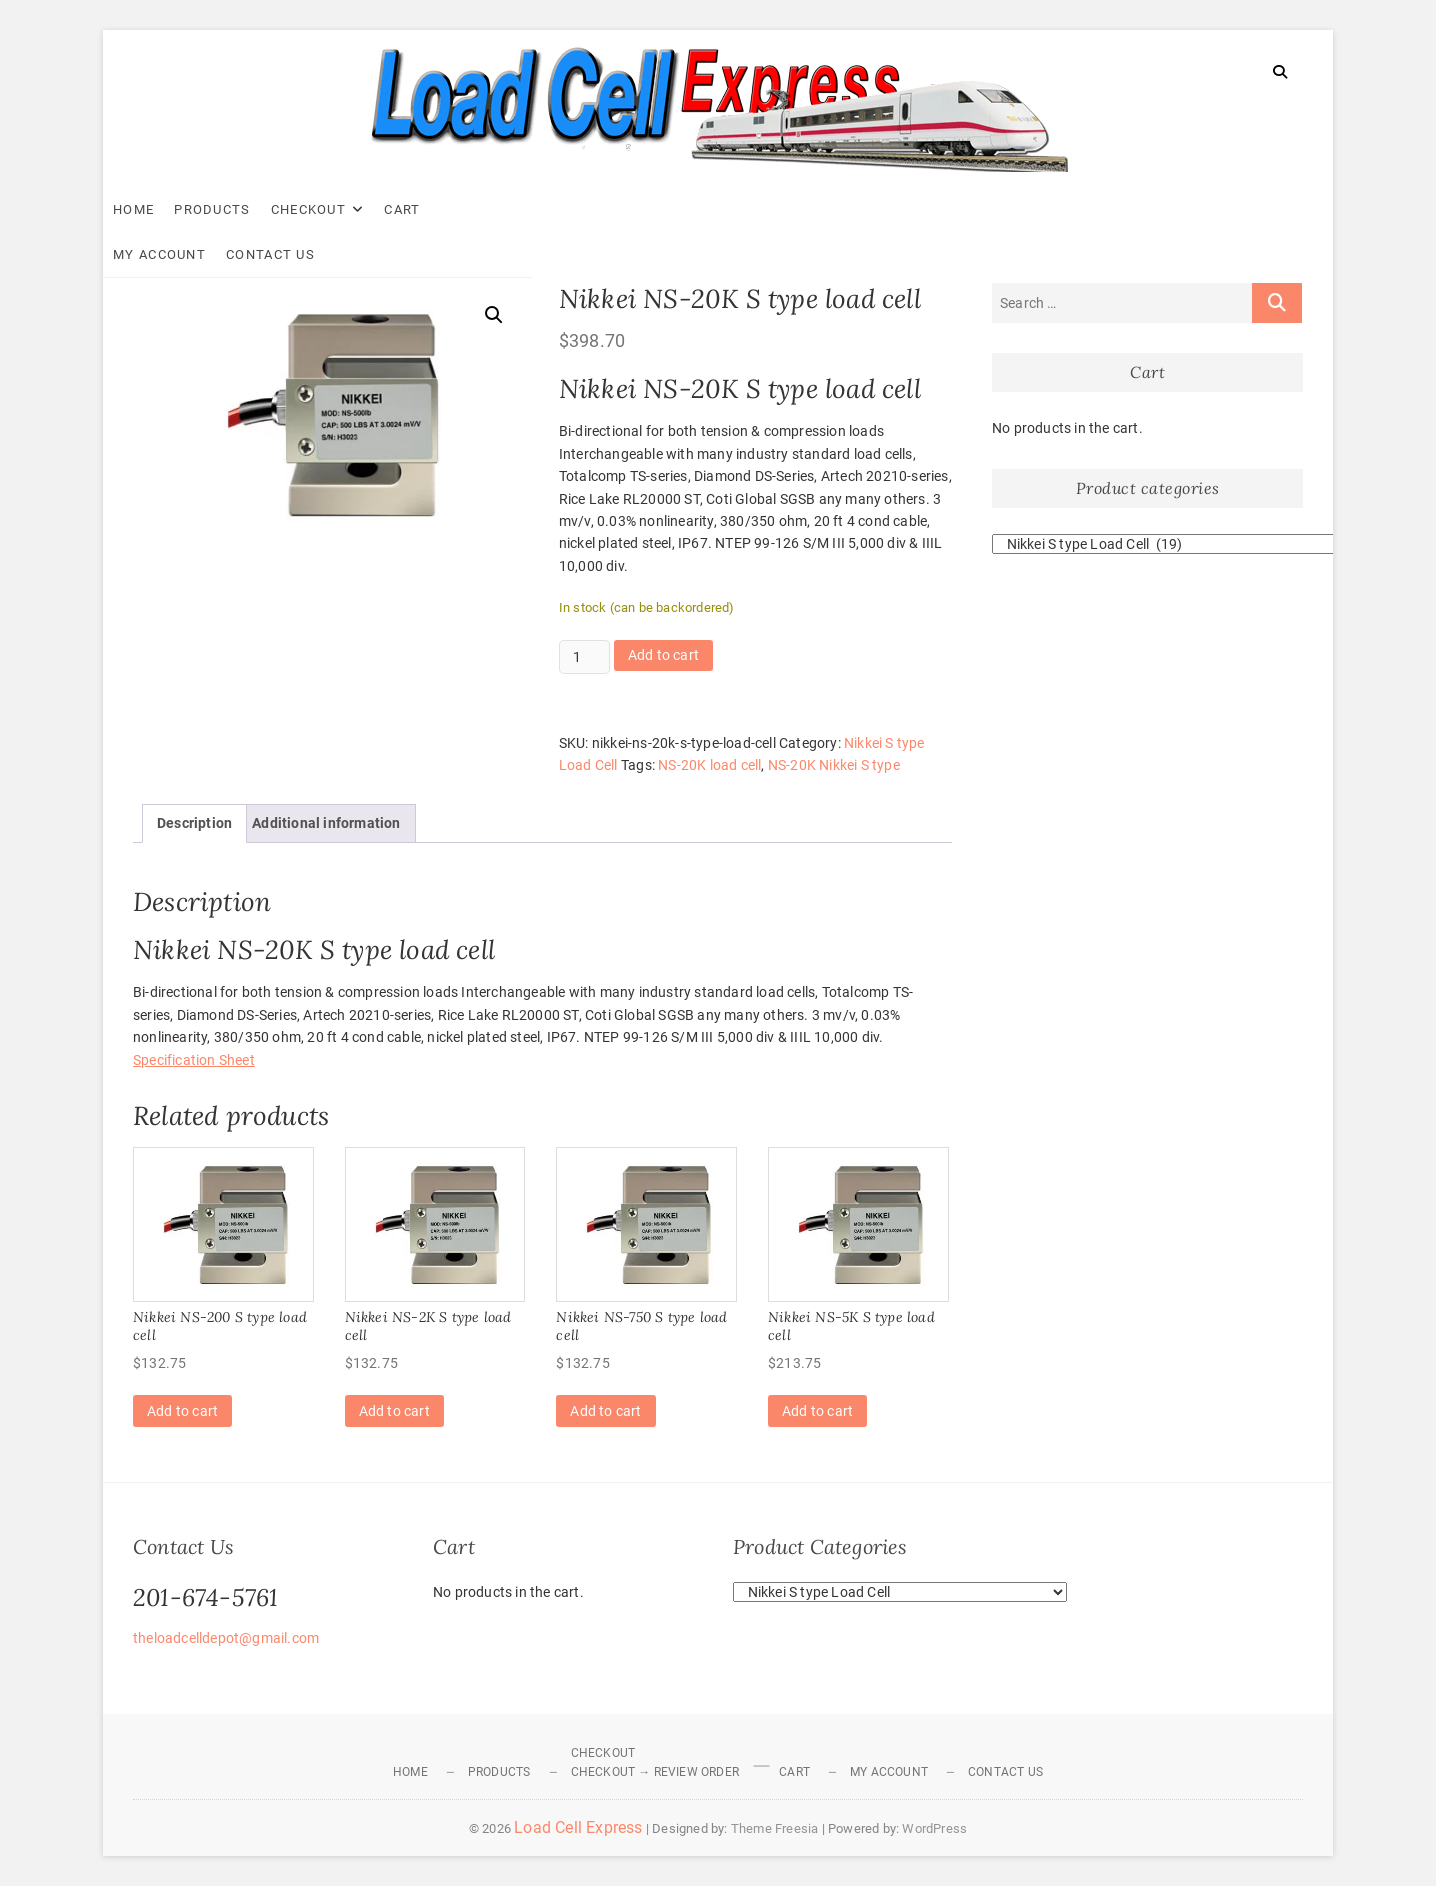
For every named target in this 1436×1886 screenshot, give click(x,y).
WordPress (934, 1828)
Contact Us (628, 209)
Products (242, 209)
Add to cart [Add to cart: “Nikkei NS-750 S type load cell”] (605, 1411)
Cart (432, 209)
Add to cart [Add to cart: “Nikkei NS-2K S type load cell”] (394, 1411)
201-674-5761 (205, 1597)
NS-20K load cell (709, 765)
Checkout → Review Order (655, 1772)
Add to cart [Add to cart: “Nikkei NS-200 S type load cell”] (182, 1411)
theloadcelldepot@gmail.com (226, 1638)
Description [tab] (194, 823)
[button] (494, 315)
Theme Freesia (775, 1828)
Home (163, 209)
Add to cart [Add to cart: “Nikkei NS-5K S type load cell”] (817, 1411)
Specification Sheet (194, 1060)
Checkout (338, 209)
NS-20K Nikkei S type (834, 765)
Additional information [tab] (326, 823)
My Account (517, 209)
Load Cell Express (578, 1827)
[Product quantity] (584, 657)
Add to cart (663, 655)
